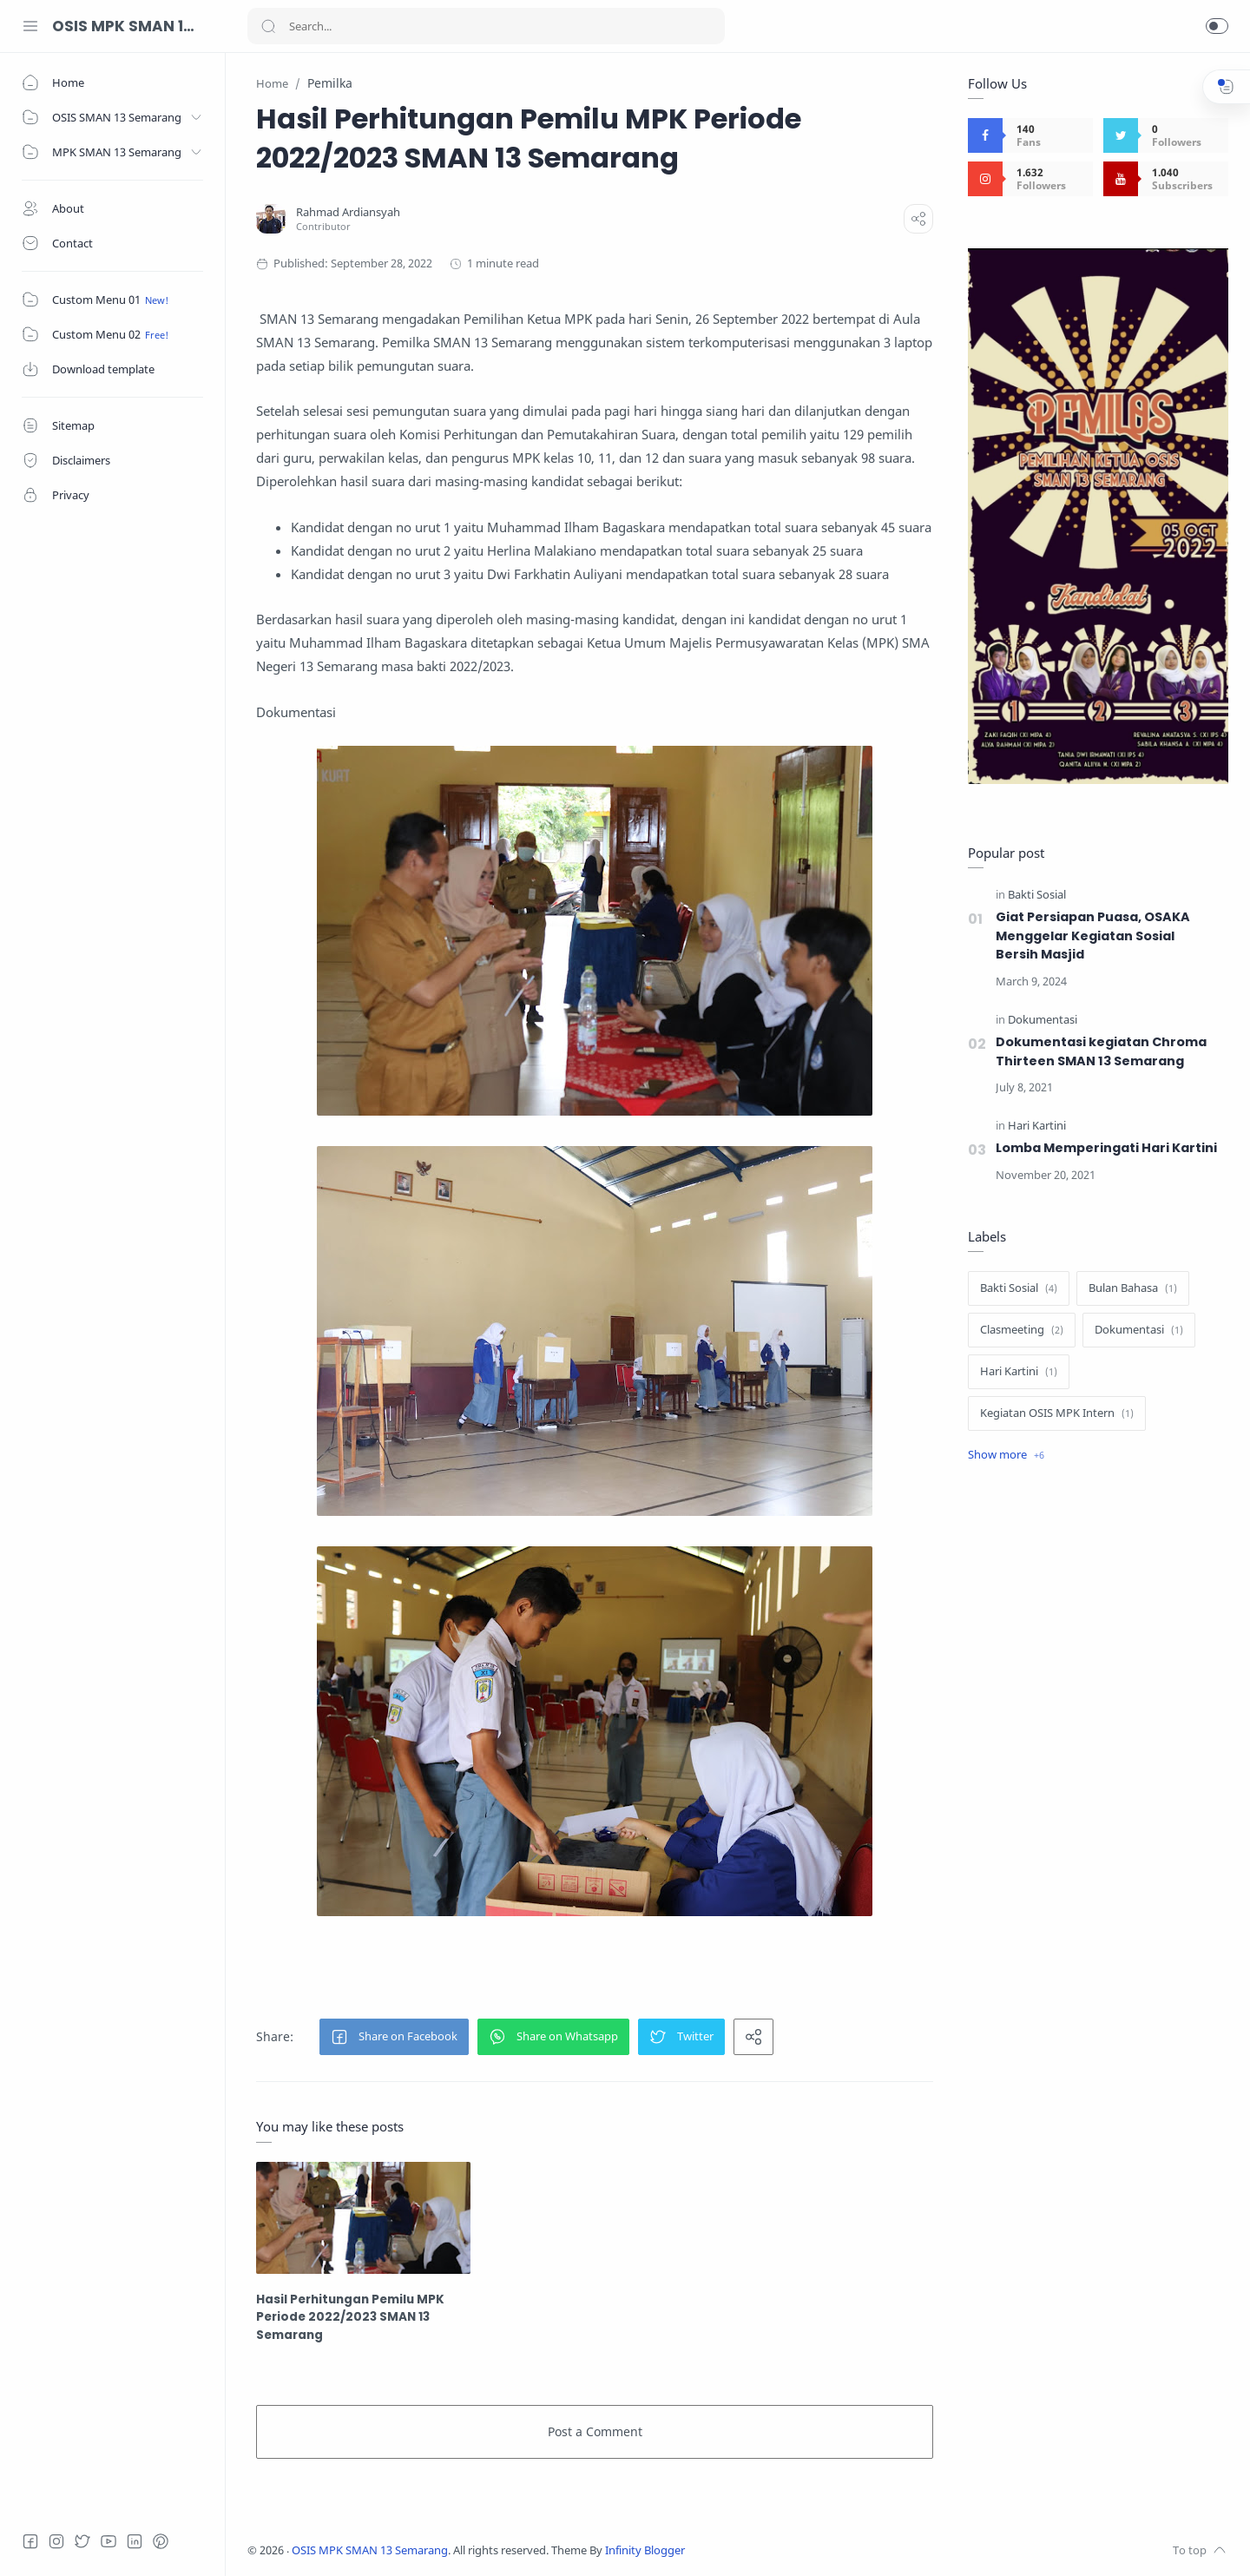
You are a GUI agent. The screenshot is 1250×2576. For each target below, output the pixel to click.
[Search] (486, 26)
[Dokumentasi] (1042, 1020)
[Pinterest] (160, 2541)
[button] (1217, 26)
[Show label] (1006, 1455)
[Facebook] (30, 2541)
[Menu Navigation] (30, 26)
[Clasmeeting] (1022, 1330)
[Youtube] (108, 2541)
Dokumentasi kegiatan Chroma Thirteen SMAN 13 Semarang (1101, 1051)
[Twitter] (82, 2541)
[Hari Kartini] (1037, 1126)
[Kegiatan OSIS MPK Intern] (1057, 1413)
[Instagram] (56, 2541)
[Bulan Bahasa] (1132, 1288)
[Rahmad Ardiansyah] (348, 212)
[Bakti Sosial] (1037, 895)
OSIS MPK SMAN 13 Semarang (126, 26)
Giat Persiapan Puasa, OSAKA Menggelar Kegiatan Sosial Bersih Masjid (1093, 935)
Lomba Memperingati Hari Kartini (1106, 1147)
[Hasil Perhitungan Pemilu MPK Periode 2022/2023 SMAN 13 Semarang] (363, 2218)
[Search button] (268, 26)
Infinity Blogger (645, 2550)
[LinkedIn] (134, 2541)
